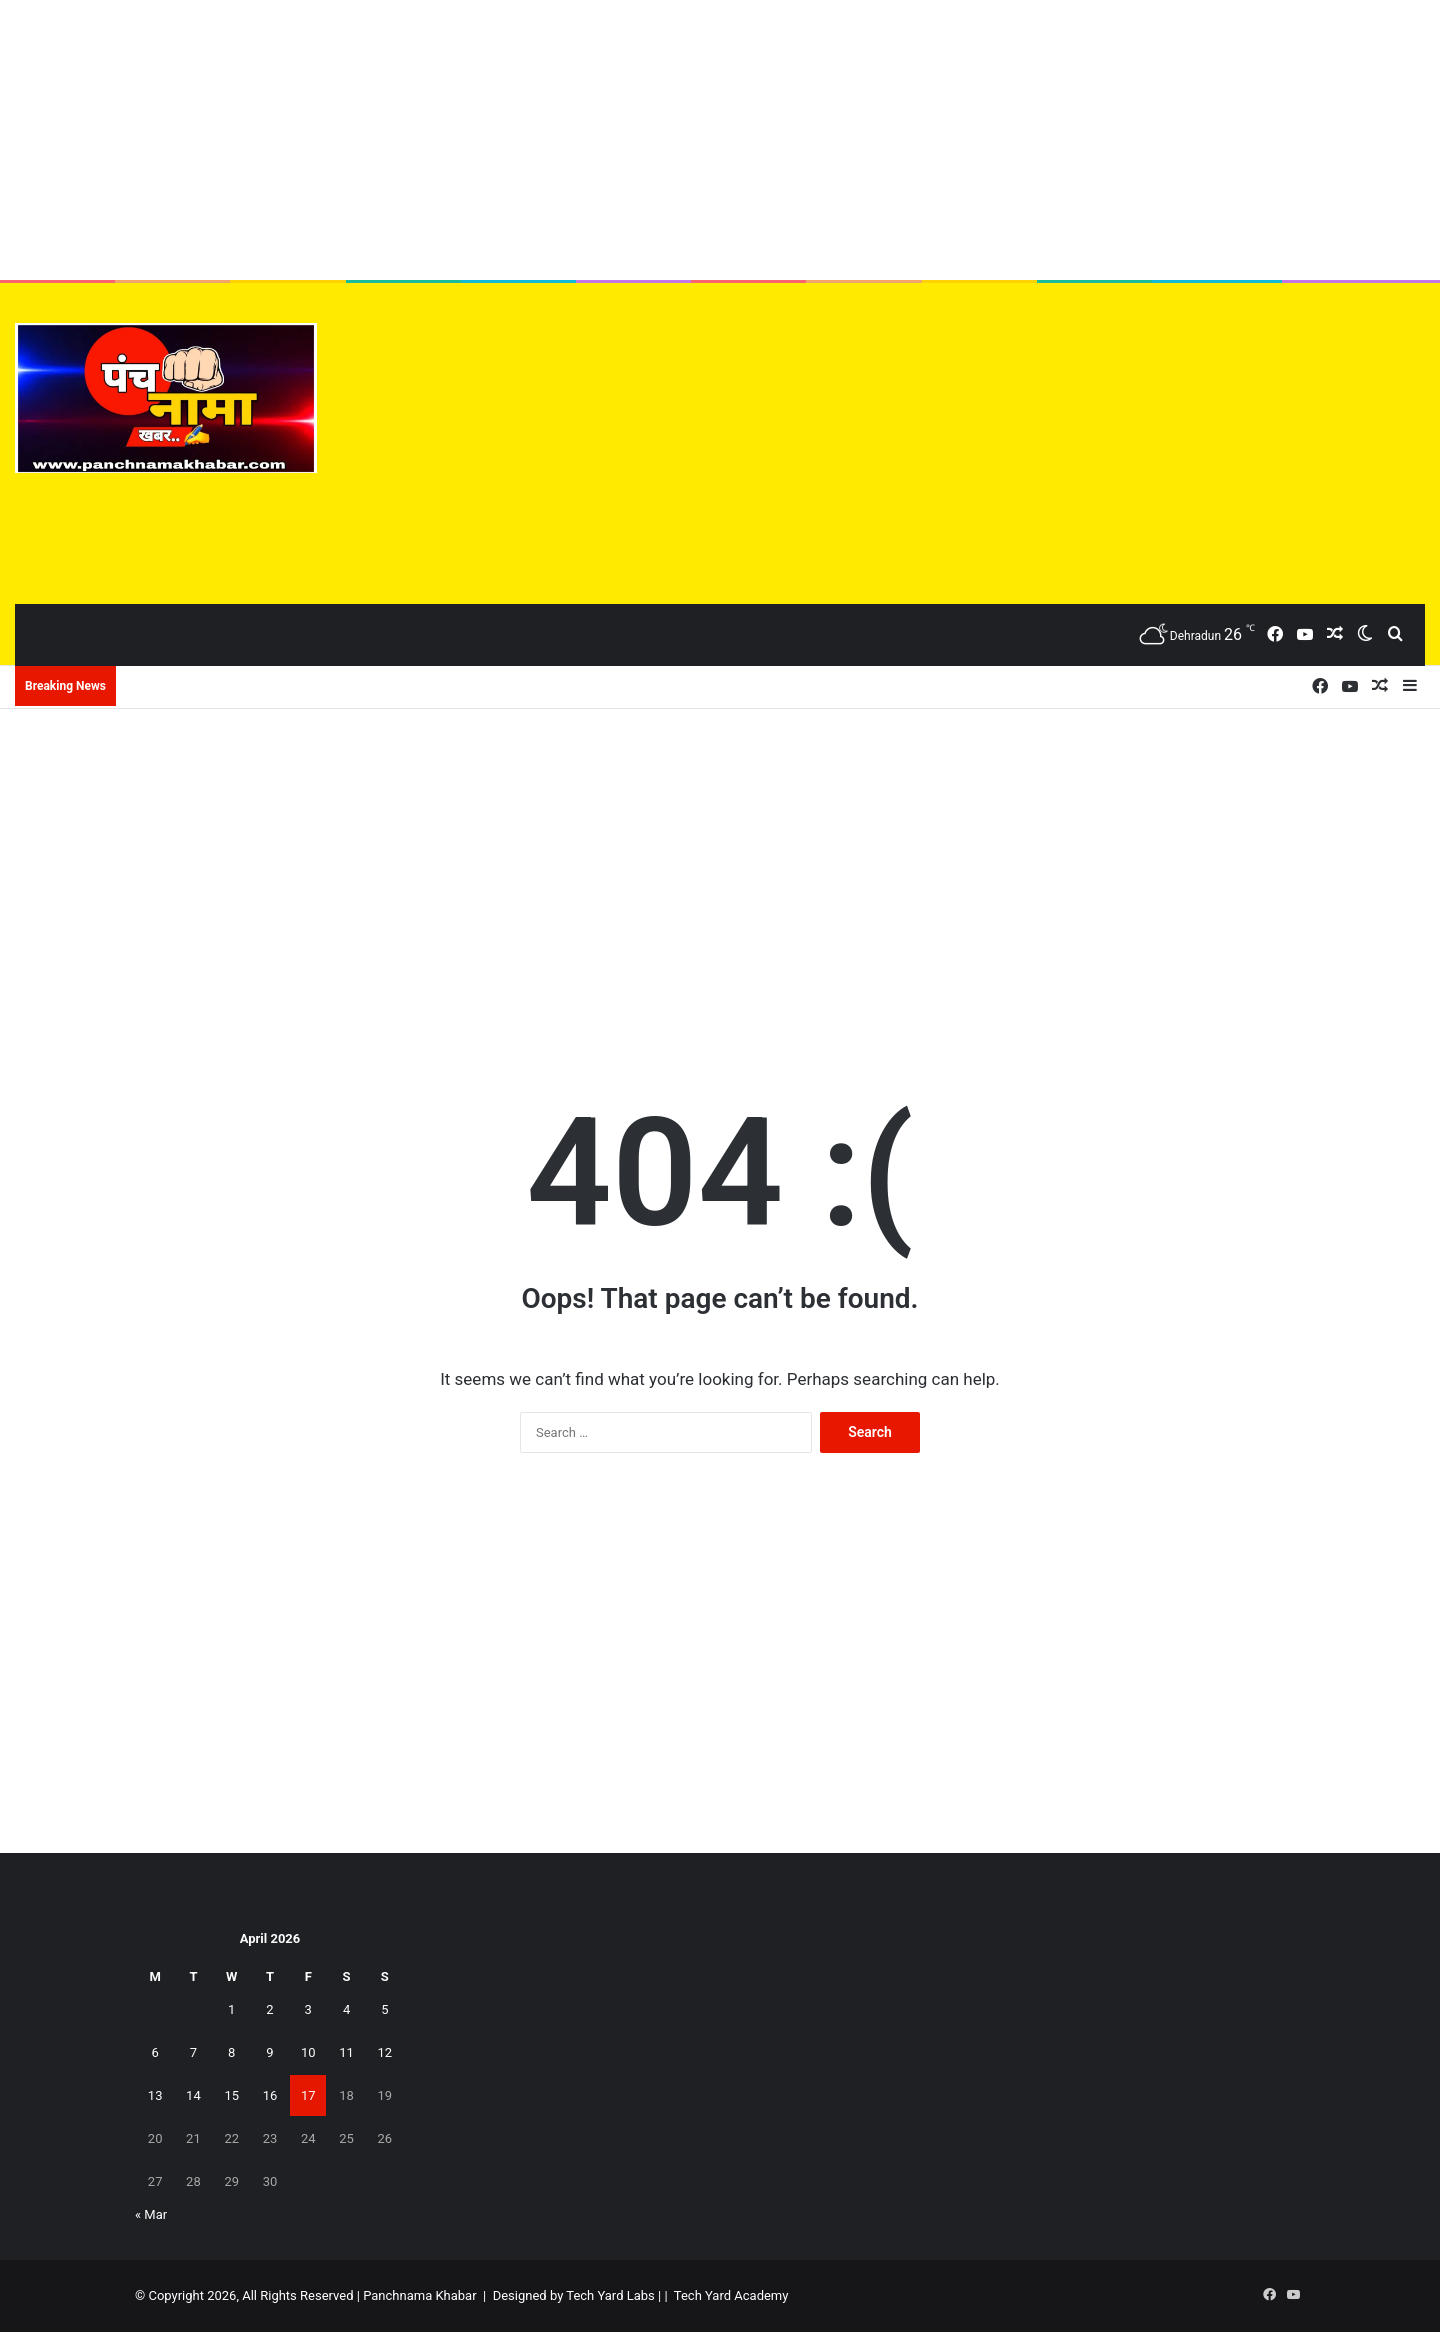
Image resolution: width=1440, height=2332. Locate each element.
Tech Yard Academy (731, 2295)
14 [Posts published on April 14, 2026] (193, 2095)
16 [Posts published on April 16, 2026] (270, 2095)
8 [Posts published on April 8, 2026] (231, 2052)
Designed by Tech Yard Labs (574, 2295)
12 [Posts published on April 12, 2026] (385, 2052)
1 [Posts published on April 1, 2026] (231, 2009)
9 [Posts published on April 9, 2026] (269, 2052)
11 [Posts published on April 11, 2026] (346, 2052)
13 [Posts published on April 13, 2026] (155, 2095)
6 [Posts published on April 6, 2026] (154, 2052)
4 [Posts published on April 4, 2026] (346, 2009)
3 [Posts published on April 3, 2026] (308, 2009)
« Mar (151, 2214)
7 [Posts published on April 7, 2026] (193, 2052)
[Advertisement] (720, 140)
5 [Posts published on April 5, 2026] (384, 2009)
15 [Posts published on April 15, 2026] (231, 2095)
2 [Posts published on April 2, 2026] (269, 2009)
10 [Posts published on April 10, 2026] (308, 2052)
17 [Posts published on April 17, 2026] (308, 2095)
